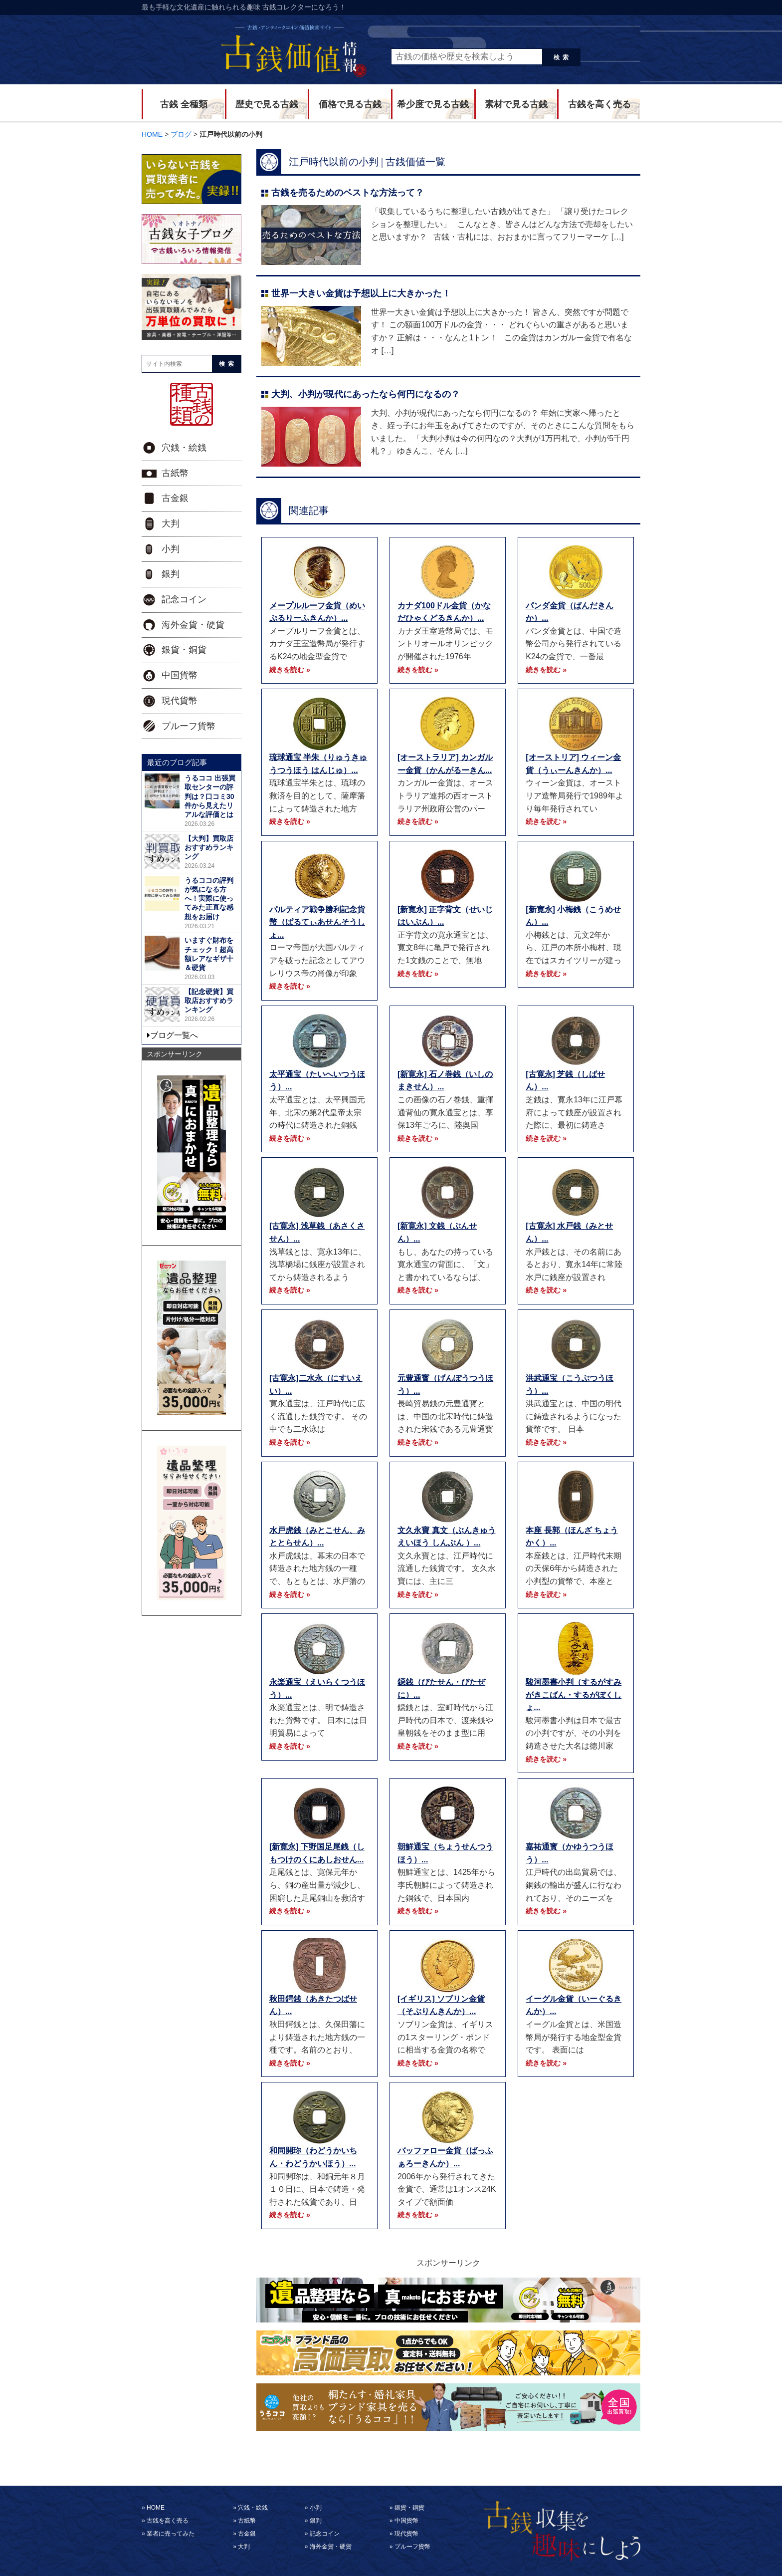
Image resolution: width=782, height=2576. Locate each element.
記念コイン (184, 599)
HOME (156, 2507)
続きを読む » (289, 670)
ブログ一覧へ (174, 1035)
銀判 (171, 574)
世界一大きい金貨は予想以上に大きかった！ (361, 293)
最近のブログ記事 (177, 762)
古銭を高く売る (599, 104)
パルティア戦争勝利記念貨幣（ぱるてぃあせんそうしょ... (317, 922)
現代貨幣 (179, 701)
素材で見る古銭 (516, 104)
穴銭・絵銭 (184, 448)
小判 (171, 549)
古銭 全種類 (183, 104)
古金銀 (175, 498)
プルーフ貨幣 (188, 726)
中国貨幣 (179, 675)
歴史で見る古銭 (266, 104)
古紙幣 (175, 473)
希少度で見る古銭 (433, 104)
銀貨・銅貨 (184, 650)
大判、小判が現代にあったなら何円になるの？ (365, 394)
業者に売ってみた (171, 2533)
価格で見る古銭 (350, 104)
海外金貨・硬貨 (193, 625)
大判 (171, 523)
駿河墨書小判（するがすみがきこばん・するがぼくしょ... (573, 1695)
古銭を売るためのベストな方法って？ (347, 193)
